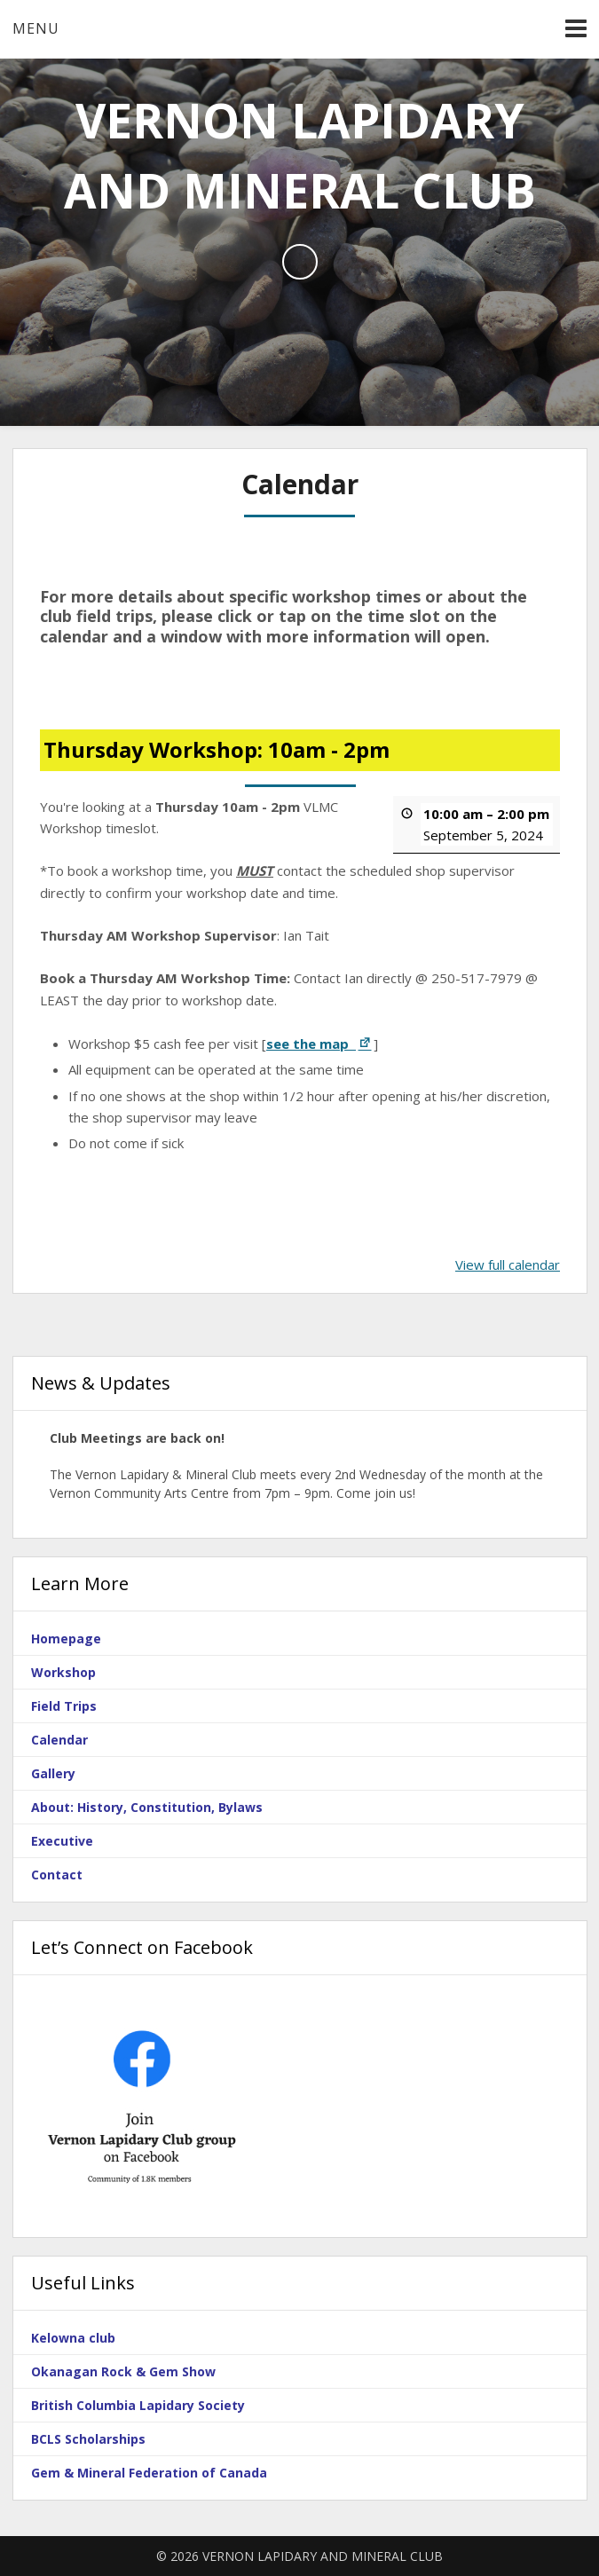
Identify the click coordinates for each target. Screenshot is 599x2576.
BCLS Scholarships (88, 2438)
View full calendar (507, 1264)
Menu (35, 28)
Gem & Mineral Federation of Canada (149, 2472)
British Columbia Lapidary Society (138, 2405)
